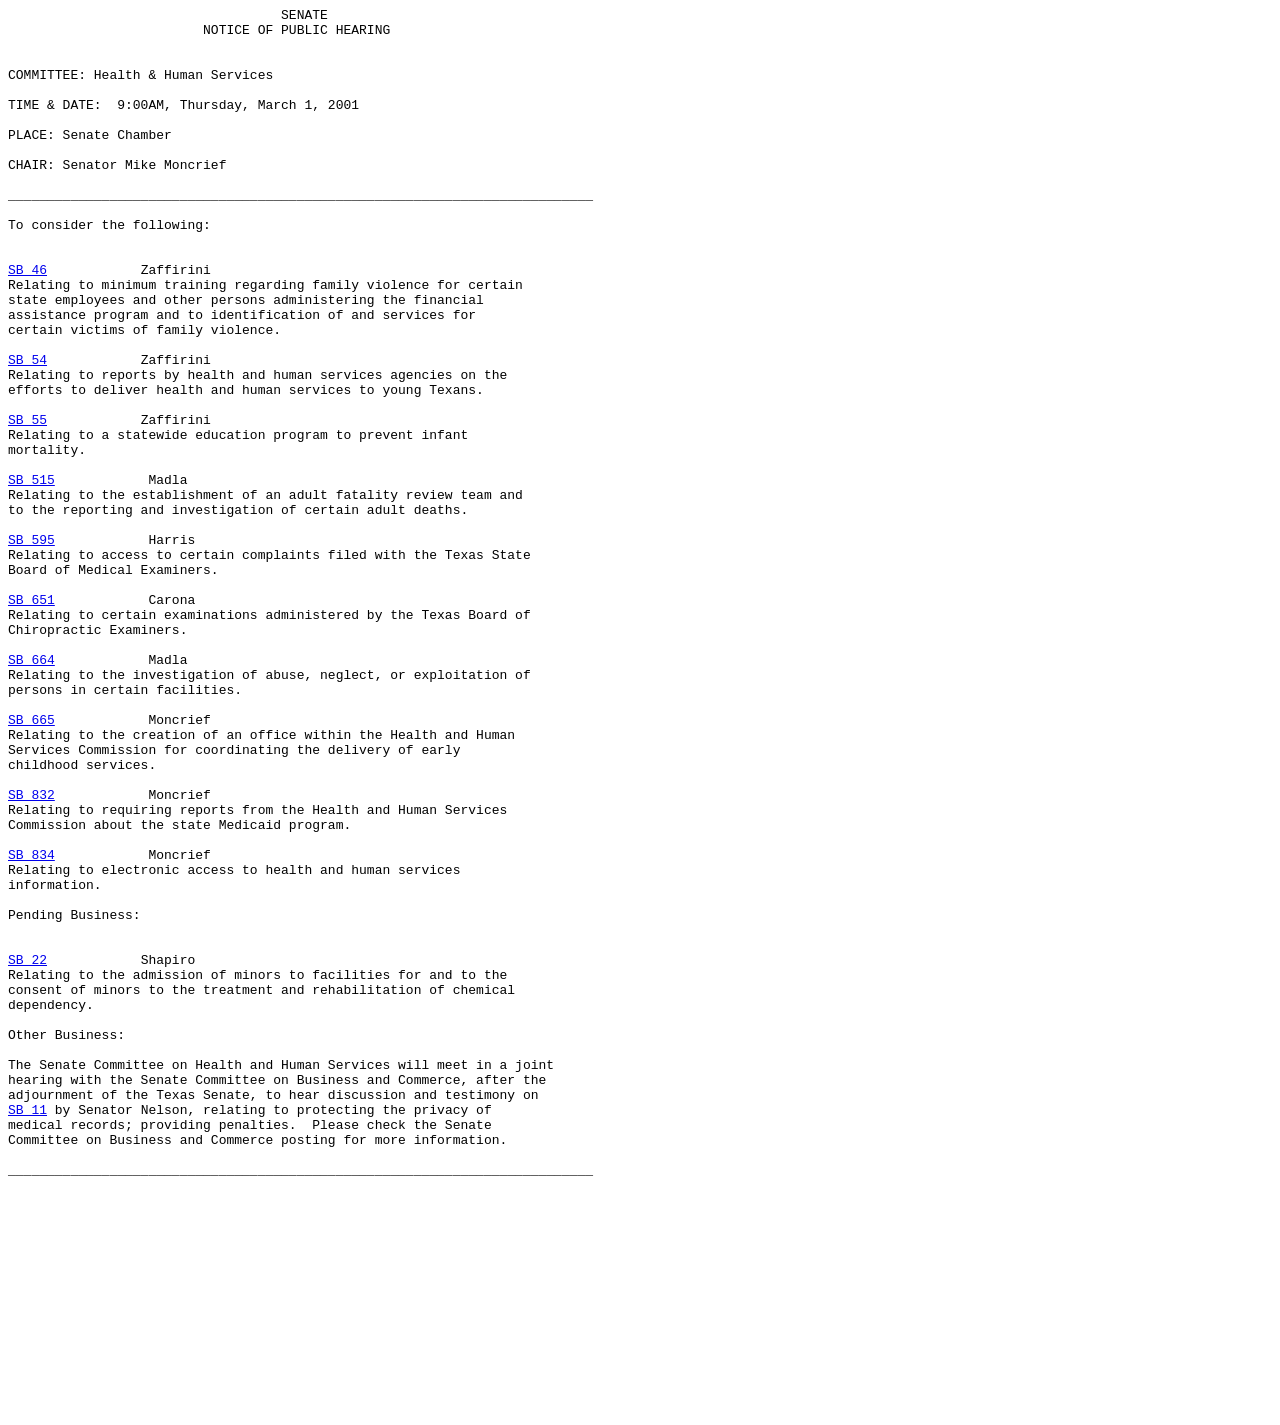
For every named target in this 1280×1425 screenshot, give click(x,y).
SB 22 (27, 1151)
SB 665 (31, 863)
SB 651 (31, 719)
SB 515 (31, 575)
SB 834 (31, 1025)
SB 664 (31, 791)
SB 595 (31, 647)
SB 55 (27, 503)
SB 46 (27, 323)
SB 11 (27, 1331)
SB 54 (27, 431)
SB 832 (31, 953)
